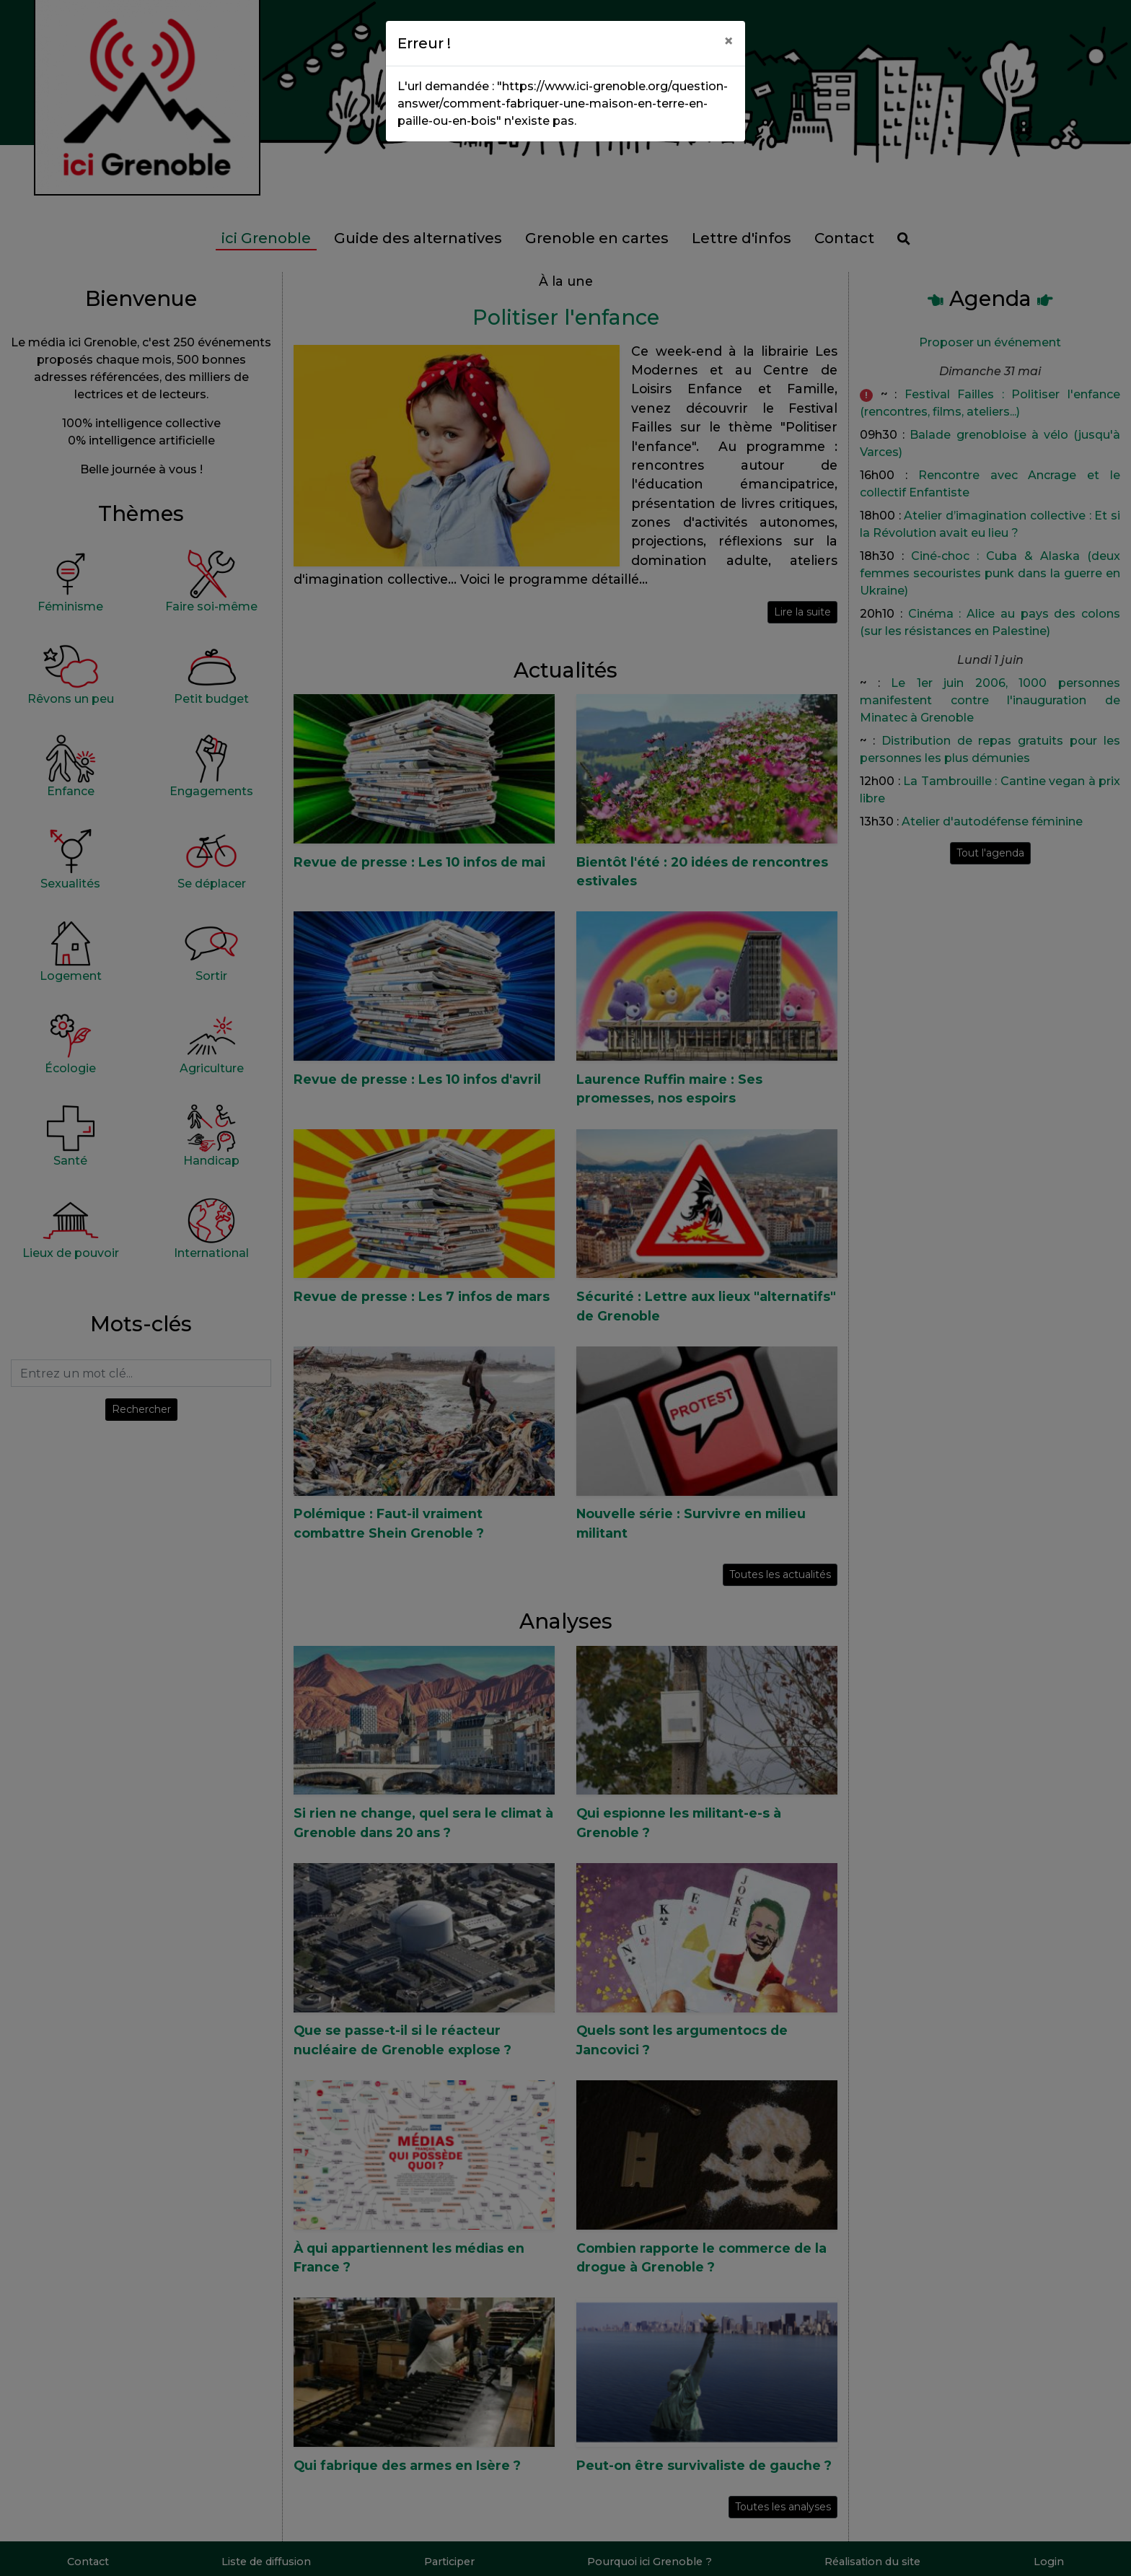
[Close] (728, 41)
